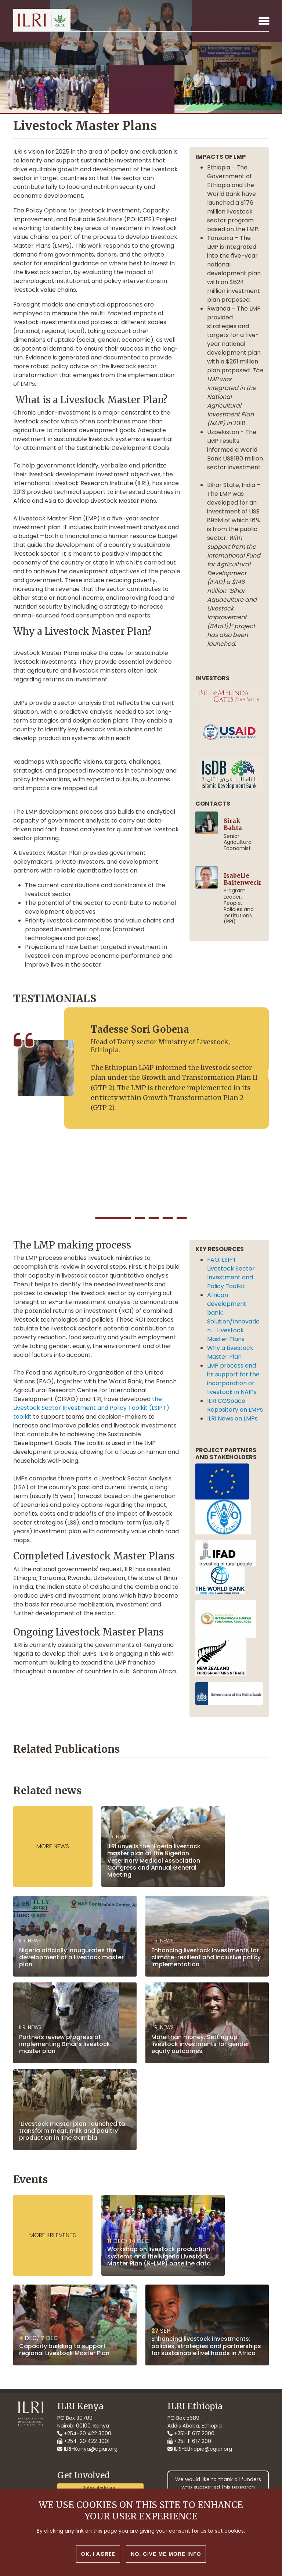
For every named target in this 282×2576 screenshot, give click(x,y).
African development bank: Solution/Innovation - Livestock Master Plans (233, 1317)
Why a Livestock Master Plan (230, 1352)
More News (52, 1846)
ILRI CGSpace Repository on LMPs (235, 1405)
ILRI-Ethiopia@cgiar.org (199, 2449)
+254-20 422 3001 (83, 2441)
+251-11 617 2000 (190, 2433)
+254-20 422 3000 (84, 2433)
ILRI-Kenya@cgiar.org (87, 2449)
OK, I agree (98, 2554)
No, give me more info (166, 2554)
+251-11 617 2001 (190, 2441)
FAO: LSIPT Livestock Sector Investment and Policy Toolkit (231, 1272)
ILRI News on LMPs (234, 1418)
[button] (113, 1218)
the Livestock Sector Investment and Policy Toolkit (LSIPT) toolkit (91, 1408)
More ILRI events (52, 2235)
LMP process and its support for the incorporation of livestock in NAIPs (233, 1378)
